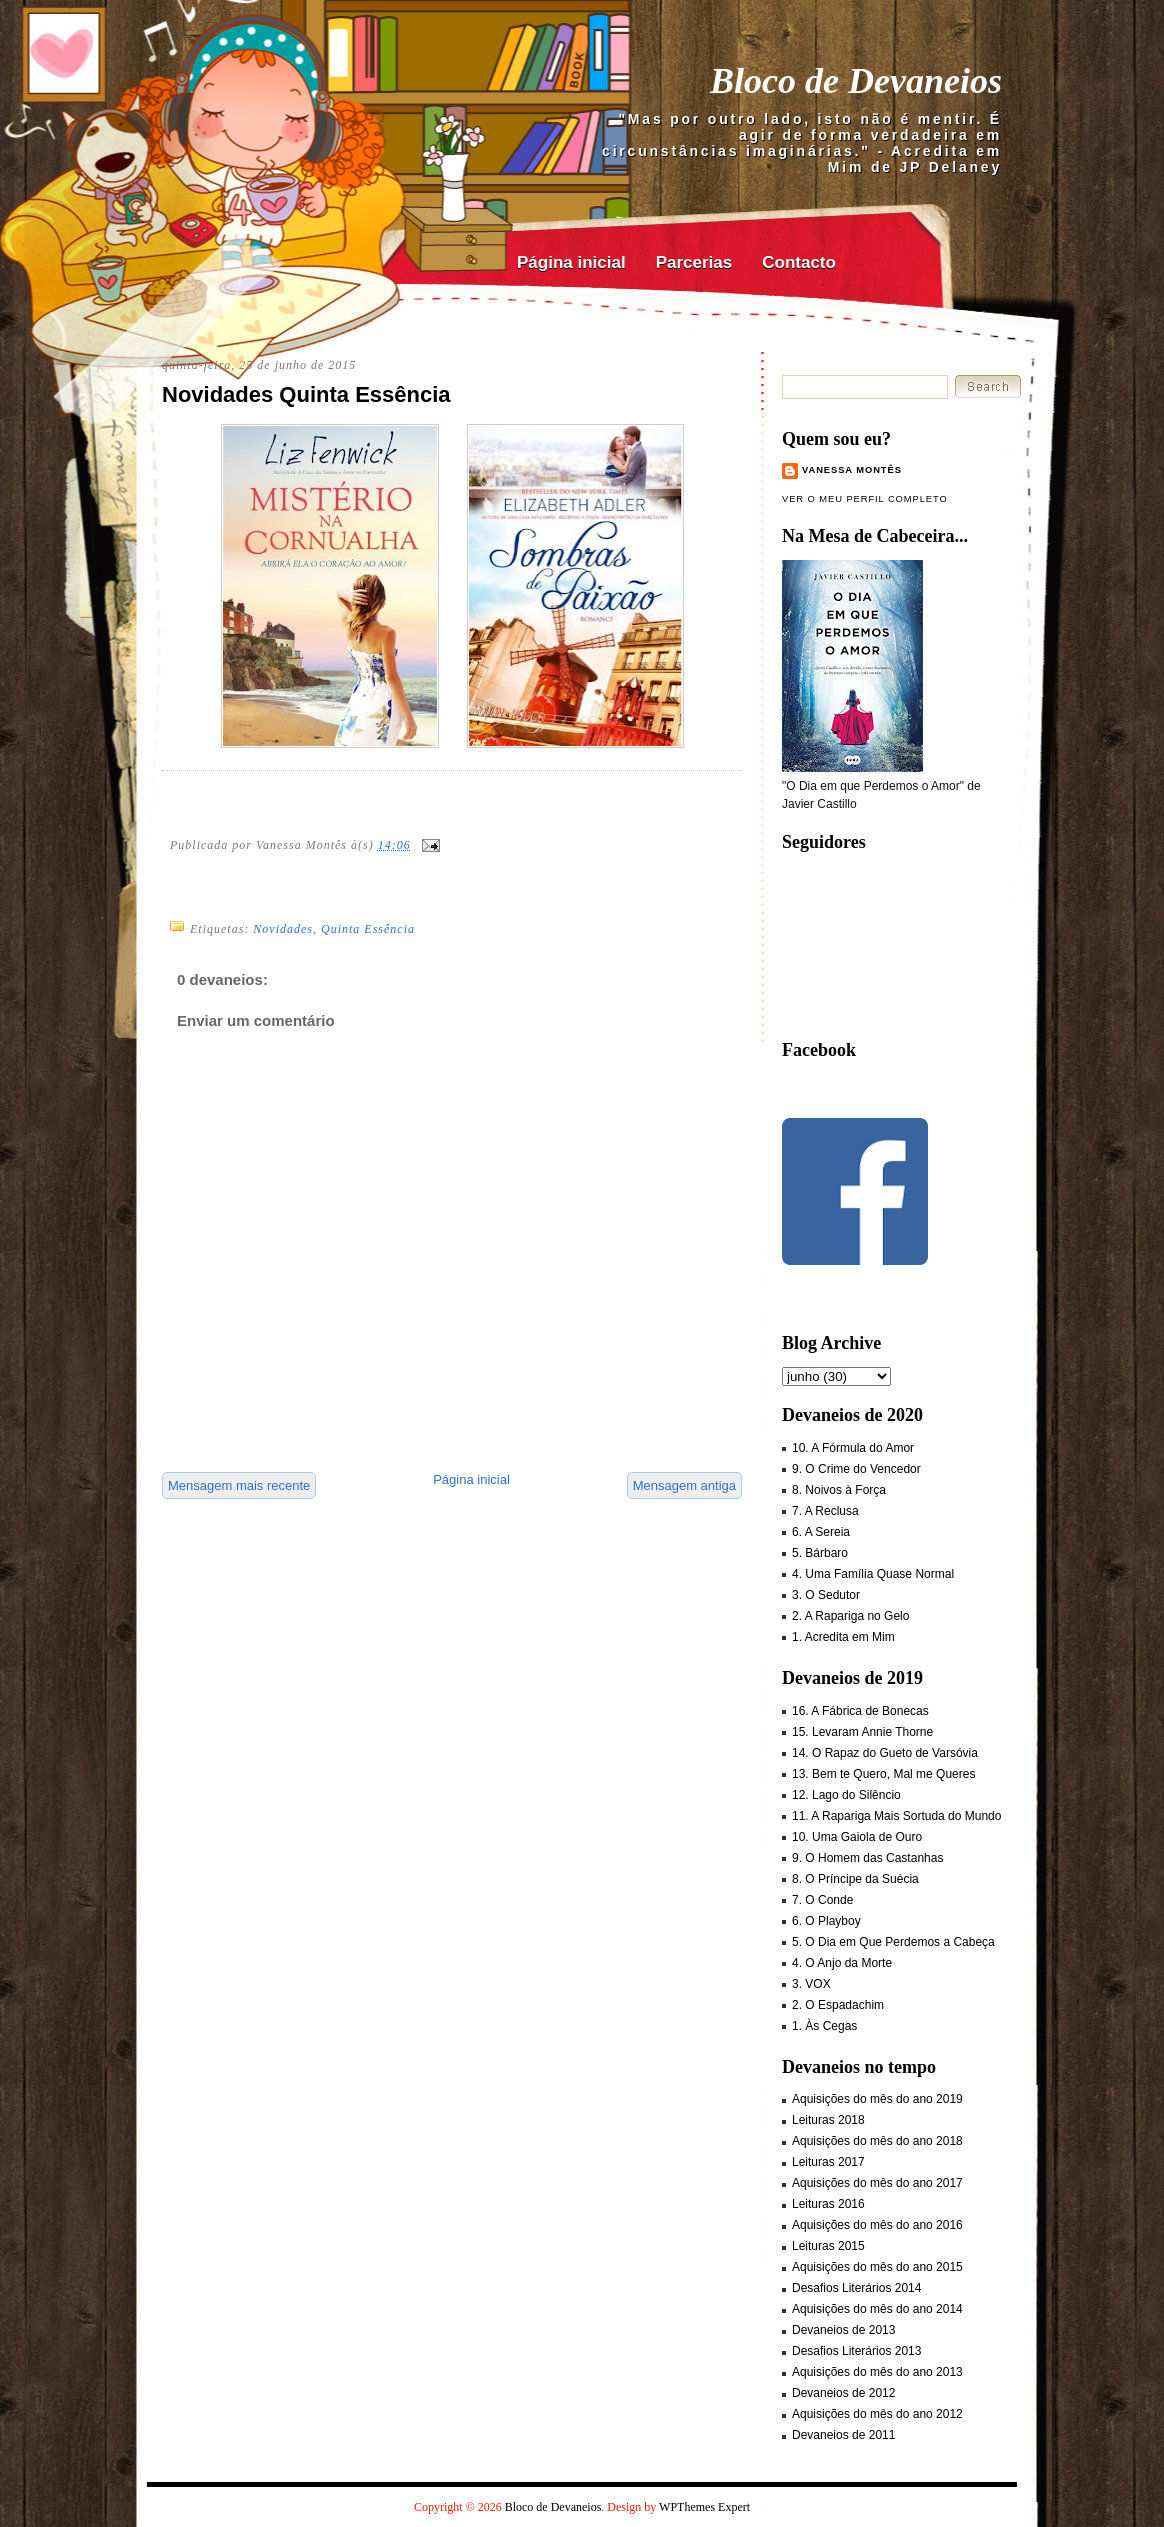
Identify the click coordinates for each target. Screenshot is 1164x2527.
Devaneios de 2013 (843, 2330)
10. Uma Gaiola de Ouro (857, 1837)
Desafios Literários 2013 (856, 2351)
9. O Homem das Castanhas (867, 1858)
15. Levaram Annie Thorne (862, 1732)
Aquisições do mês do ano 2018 (877, 2141)
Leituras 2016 (828, 2204)
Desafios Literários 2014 (856, 2288)
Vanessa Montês (852, 470)
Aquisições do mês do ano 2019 (877, 2099)
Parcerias (694, 262)
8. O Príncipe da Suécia (855, 1879)
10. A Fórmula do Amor (853, 1448)
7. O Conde (822, 1900)
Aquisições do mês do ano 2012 (877, 2414)
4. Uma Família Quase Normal (873, 1574)
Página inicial (571, 262)
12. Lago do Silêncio (846, 1795)
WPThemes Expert (704, 2507)
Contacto (799, 262)
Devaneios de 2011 (843, 2435)
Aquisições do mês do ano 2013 (877, 2372)
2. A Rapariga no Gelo (850, 1616)
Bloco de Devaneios (856, 81)
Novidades (283, 929)
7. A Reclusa (825, 1511)
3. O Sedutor (826, 1595)
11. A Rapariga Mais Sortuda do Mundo (896, 1816)
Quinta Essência (368, 929)
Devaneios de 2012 (843, 2393)
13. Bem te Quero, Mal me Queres (883, 1774)
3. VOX (811, 1984)
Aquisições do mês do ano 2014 (877, 2309)
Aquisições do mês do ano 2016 (877, 2225)
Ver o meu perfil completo (865, 499)
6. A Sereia (821, 1532)
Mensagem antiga (684, 1485)
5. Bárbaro (820, 1553)
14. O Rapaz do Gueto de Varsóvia (885, 1753)
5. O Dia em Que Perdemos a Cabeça (893, 1942)
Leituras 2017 (828, 2162)
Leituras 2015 (828, 2246)
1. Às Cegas (824, 2026)
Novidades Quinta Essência (306, 394)
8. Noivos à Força (839, 1490)
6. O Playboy (826, 1921)
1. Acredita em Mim (843, 1637)
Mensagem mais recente (239, 1485)
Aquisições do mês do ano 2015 (877, 2267)
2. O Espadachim (838, 2005)
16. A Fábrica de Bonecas (860, 1711)
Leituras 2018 (828, 2120)
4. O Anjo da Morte (842, 1963)
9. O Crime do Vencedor (856, 1469)
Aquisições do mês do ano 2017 (877, 2183)
